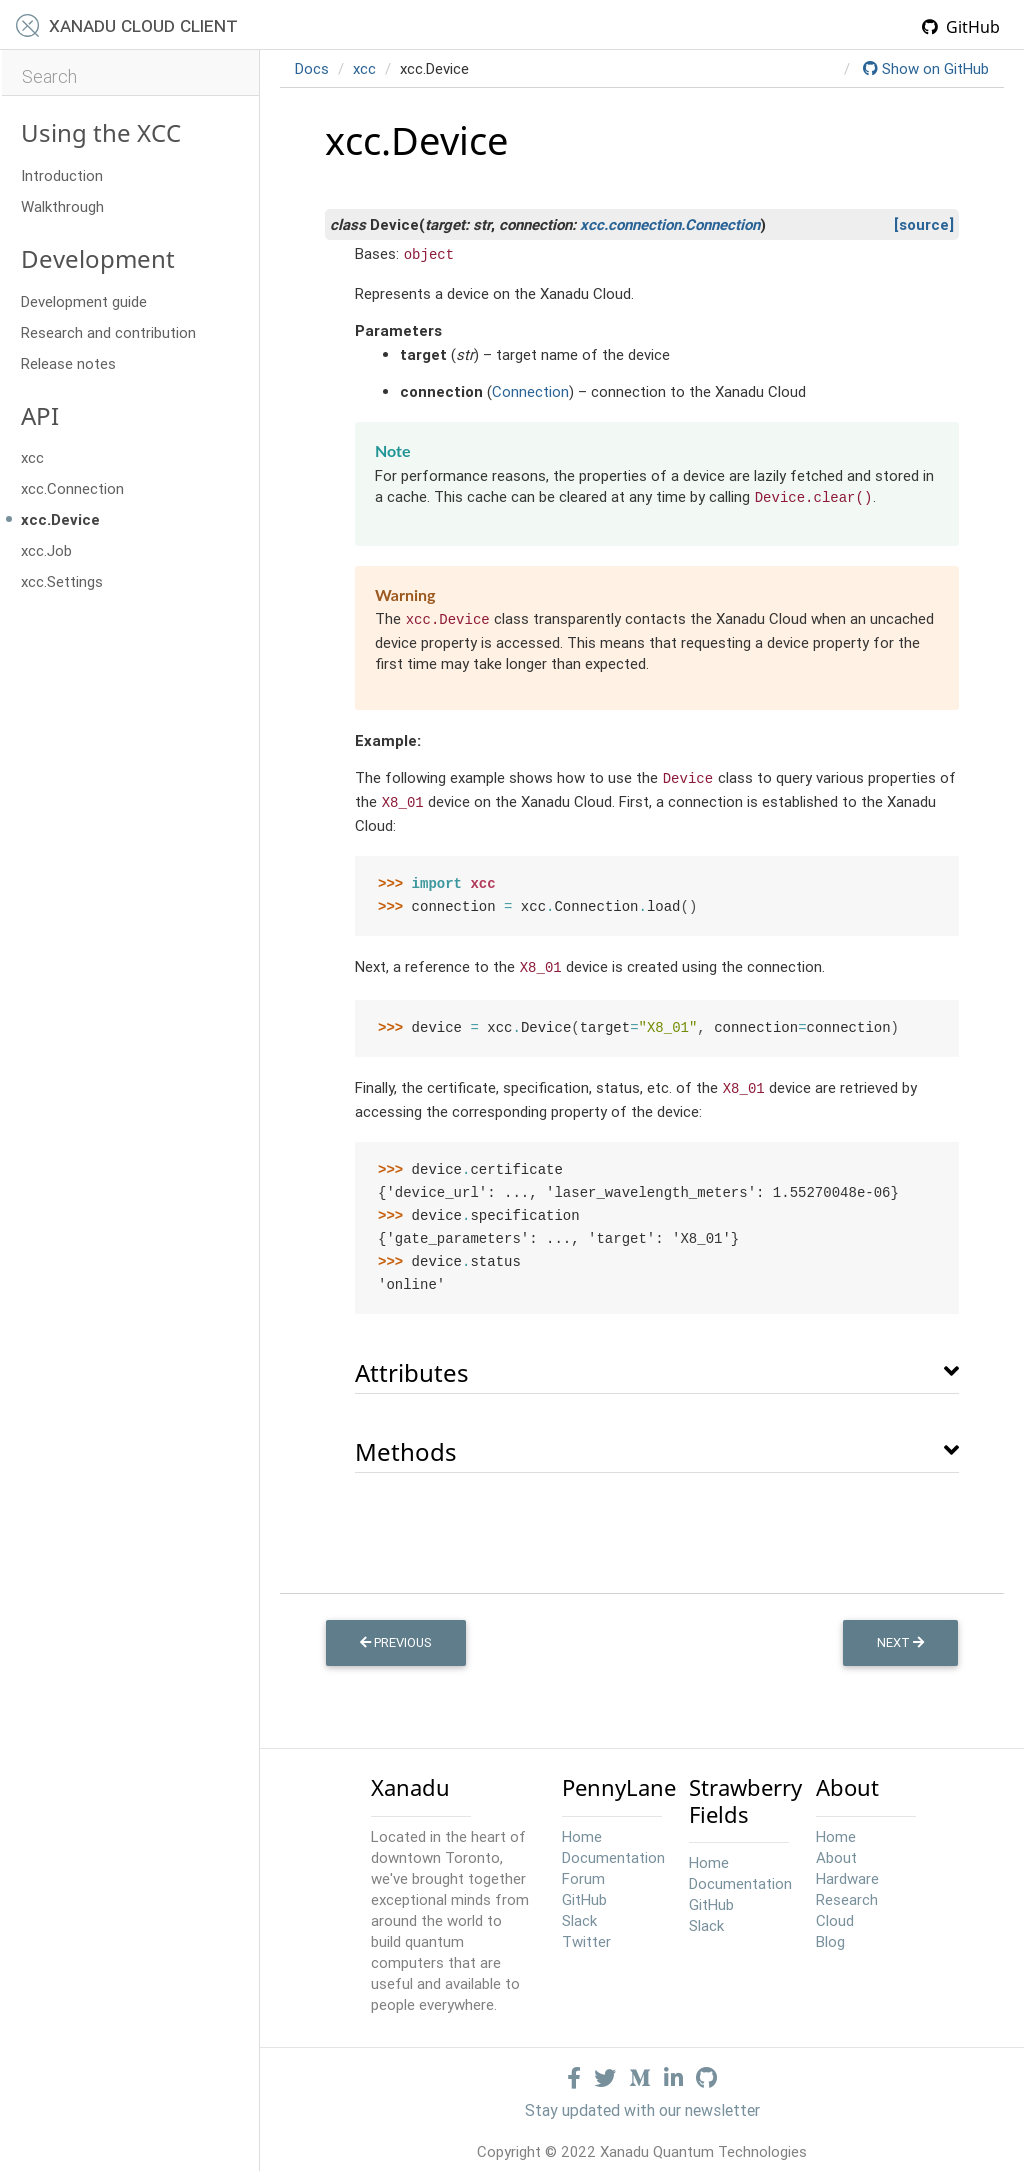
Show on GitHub (926, 68)
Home (582, 1829)
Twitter (586, 1934)
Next (900, 1635)
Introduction (62, 175)
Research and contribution (108, 332)
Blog (830, 1934)
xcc (32, 457)
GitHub (961, 27)
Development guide (84, 301)
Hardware (847, 1871)
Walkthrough (62, 206)
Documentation (613, 1850)
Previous (396, 1635)
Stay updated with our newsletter (642, 2103)
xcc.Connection (72, 488)
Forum (583, 1871)
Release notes (68, 363)
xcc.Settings (62, 581)
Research (847, 1892)
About (836, 1850)
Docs (312, 68)
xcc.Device (60, 519)
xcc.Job (46, 550)
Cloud (835, 1913)
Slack (579, 1913)
